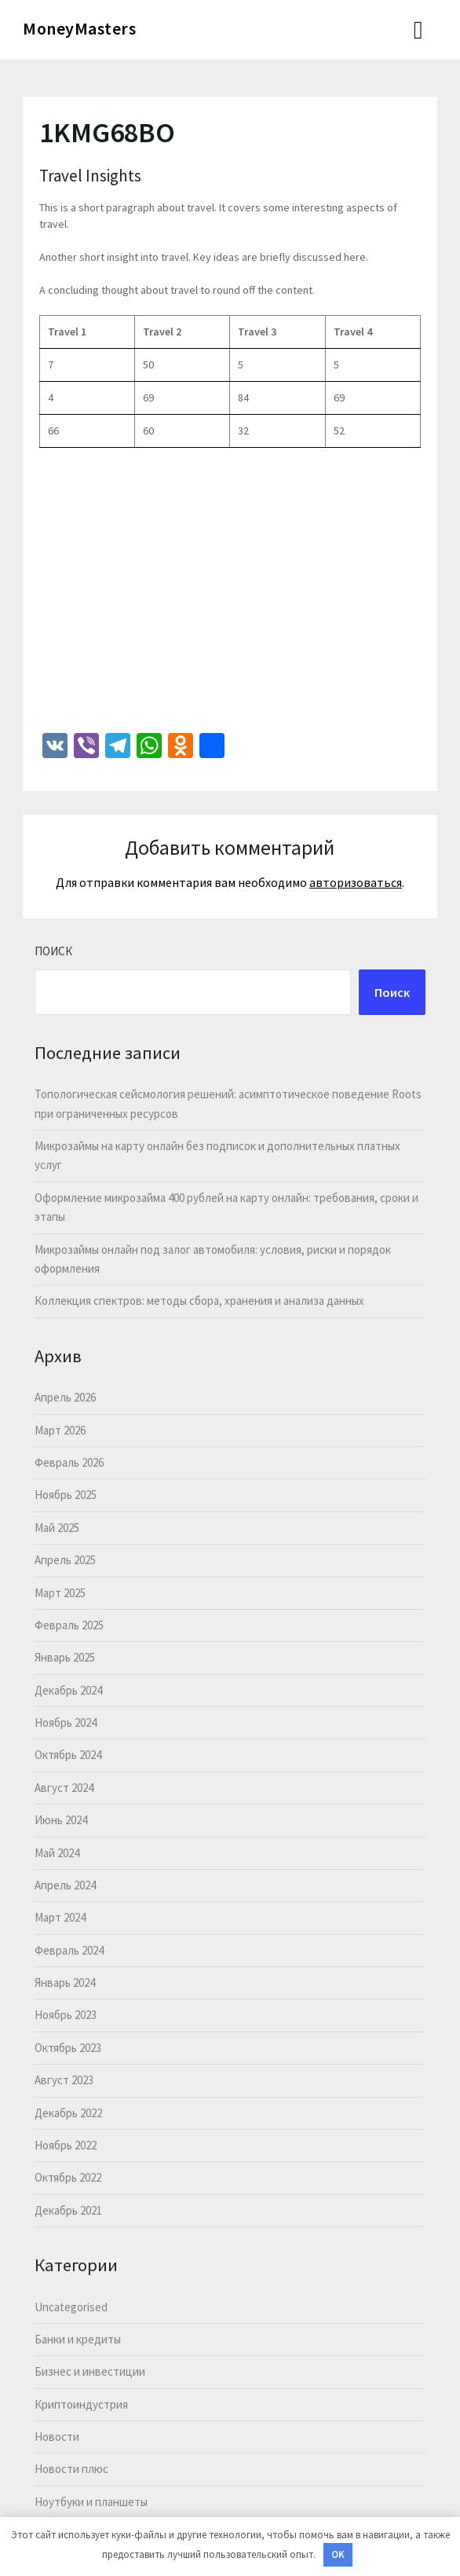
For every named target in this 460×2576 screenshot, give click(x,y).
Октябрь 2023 (68, 2047)
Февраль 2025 (69, 1625)
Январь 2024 (65, 1982)
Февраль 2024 (69, 1950)
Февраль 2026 (69, 1462)
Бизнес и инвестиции (90, 2371)
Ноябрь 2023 (66, 2014)
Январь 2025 (65, 1657)
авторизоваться (355, 882)
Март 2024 (60, 1917)
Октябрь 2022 (68, 2177)
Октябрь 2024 (68, 1754)
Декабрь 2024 (68, 1690)
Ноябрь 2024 (66, 1722)
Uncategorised (71, 2306)
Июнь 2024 (61, 1819)
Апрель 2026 (65, 1397)
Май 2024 (57, 1852)
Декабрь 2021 (68, 2210)
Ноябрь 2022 (66, 2145)
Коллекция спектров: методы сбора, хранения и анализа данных (199, 1300)
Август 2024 (64, 1787)
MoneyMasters (79, 28)
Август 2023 (64, 2079)
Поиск (53, 951)
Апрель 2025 (65, 1559)
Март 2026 (60, 1430)
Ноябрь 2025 (66, 1494)
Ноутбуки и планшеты (91, 2501)
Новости (57, 2436)
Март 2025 (60, 1592)
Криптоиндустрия (81, 2404)
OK (338, 2554)
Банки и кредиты (78, 2339)
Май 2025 (57, 1527)
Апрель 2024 (65, 1885)
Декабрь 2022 (68, 2112)
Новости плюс (71, 2468)
